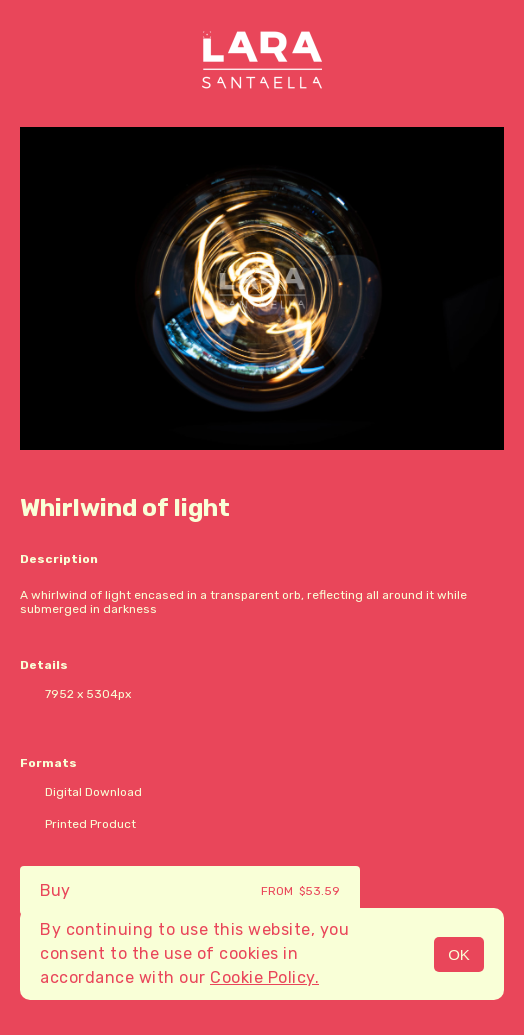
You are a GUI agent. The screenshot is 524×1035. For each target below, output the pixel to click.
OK (459, 954)
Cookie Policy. (264, 977)
